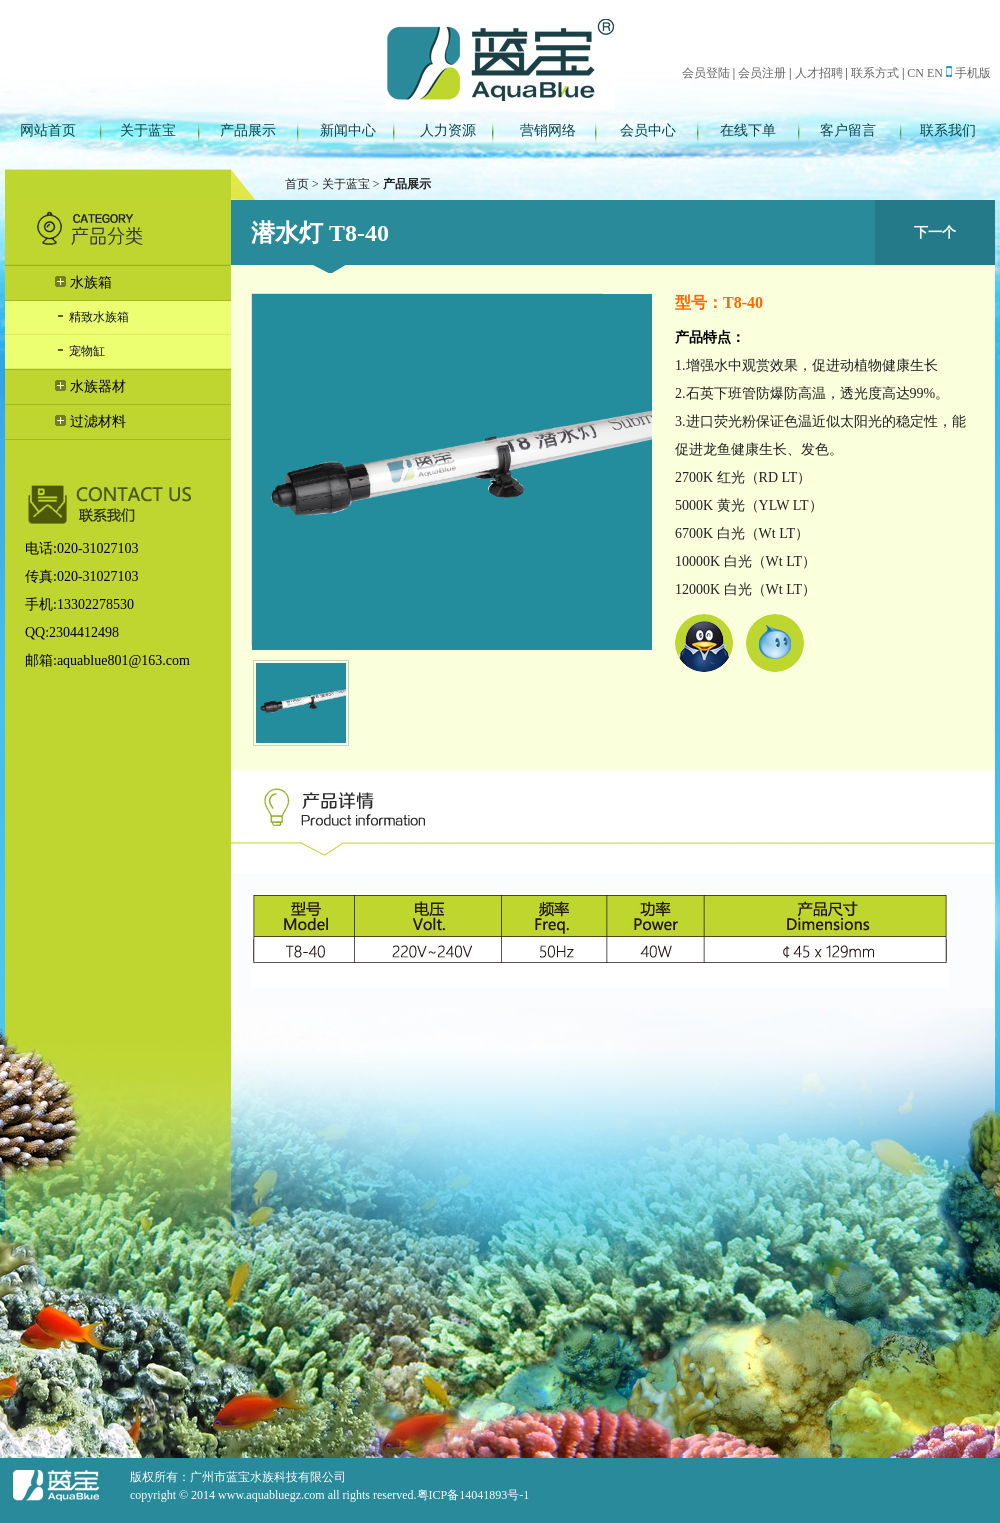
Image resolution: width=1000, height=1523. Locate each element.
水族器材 (90, 386)
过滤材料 (90, 421)
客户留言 (848, 130)
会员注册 (762, 73)
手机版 (968, 73)
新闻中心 (348, 130)
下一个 (935, 232)
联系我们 (948, 130)
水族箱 (83, 282)
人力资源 (448, 130)
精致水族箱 (92, 317)
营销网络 (548, 130)
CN (915, 73)
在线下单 (748, 130)
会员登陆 (706, 73)
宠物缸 (80, 351)
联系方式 (875, 73)
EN (935, 73)
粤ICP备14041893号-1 (473, 1495)
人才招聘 (819, 73)
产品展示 (248, 130)
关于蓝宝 (148, 130)
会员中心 (648, 130)
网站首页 (48, 130)
